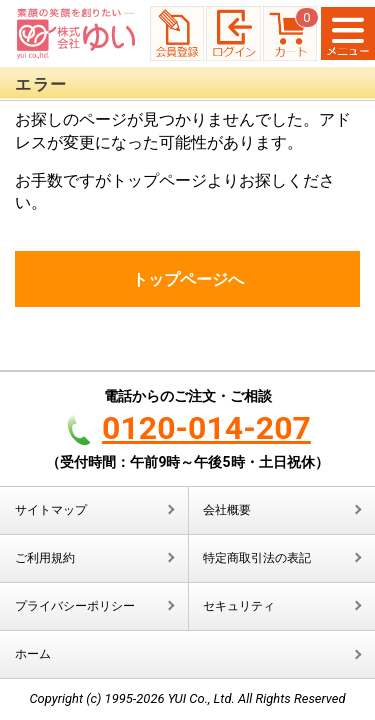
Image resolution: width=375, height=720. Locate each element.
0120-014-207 (206, 428)
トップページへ (188, 279)
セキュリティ (239, 606)
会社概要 (227, 510)
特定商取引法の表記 (257, 558)
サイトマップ (51, 510)
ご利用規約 (45, 558)
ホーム (33, 654)
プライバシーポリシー (75, 606)
